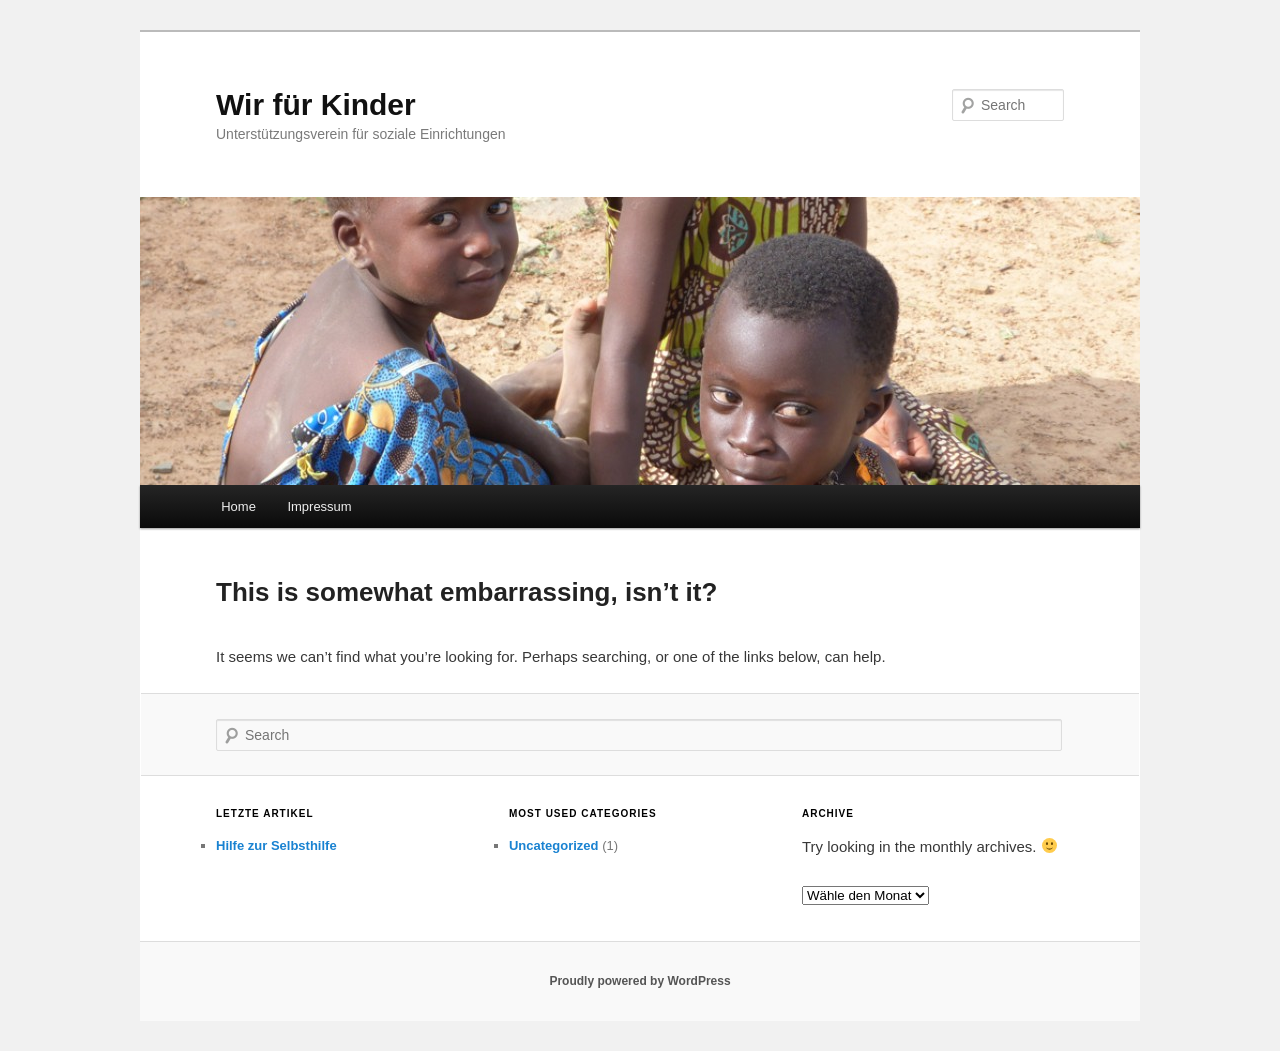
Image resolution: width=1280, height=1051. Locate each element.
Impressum (319, 506)
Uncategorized (554, 845)
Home (238, 506)
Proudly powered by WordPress (639, 981)
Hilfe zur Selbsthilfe (276, 845)
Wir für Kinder (316, 104)
